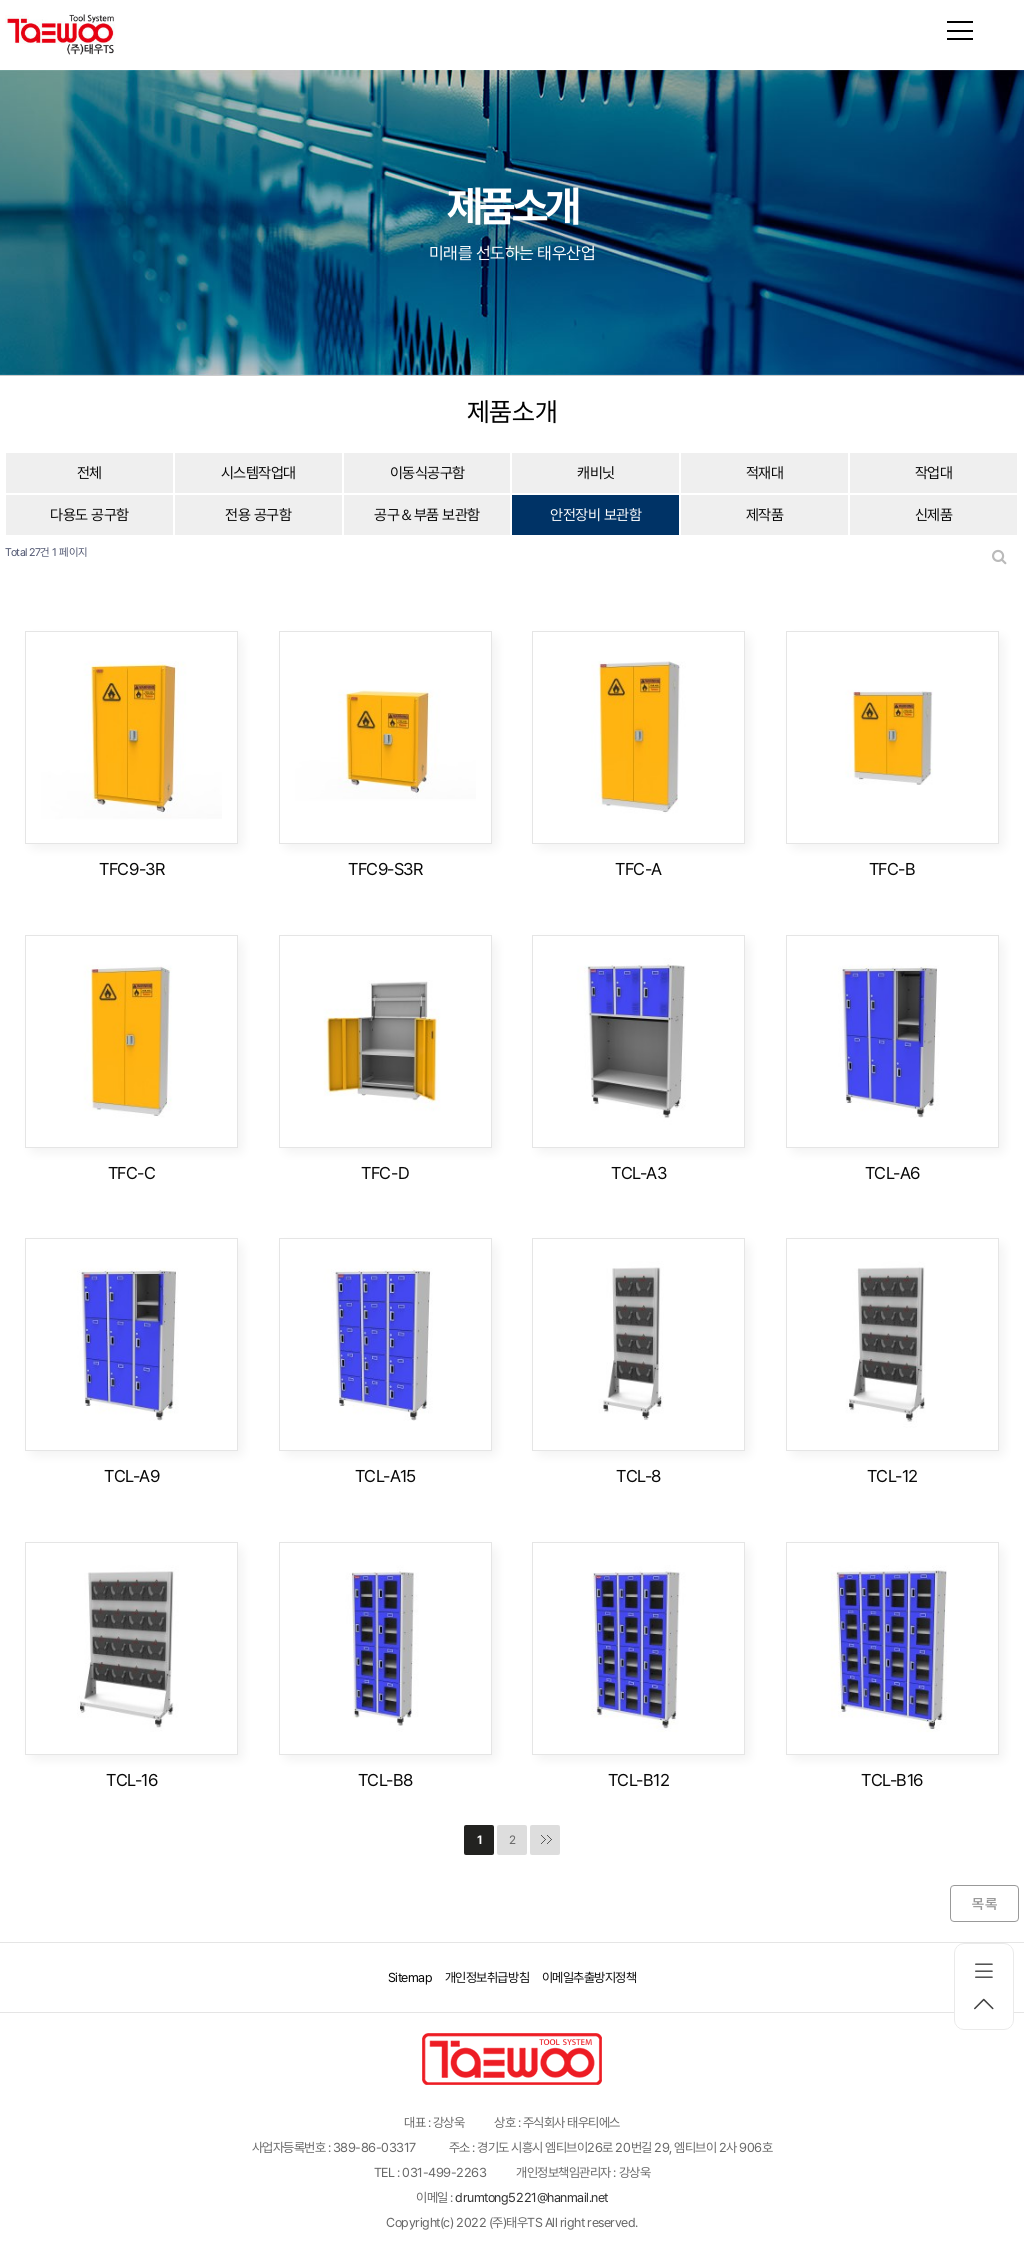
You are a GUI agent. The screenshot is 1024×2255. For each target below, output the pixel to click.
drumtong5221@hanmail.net (531, 2197)
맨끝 (545, 1840)
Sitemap (410, 1977)
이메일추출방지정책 (589, 1977)
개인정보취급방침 (487, 1977)
